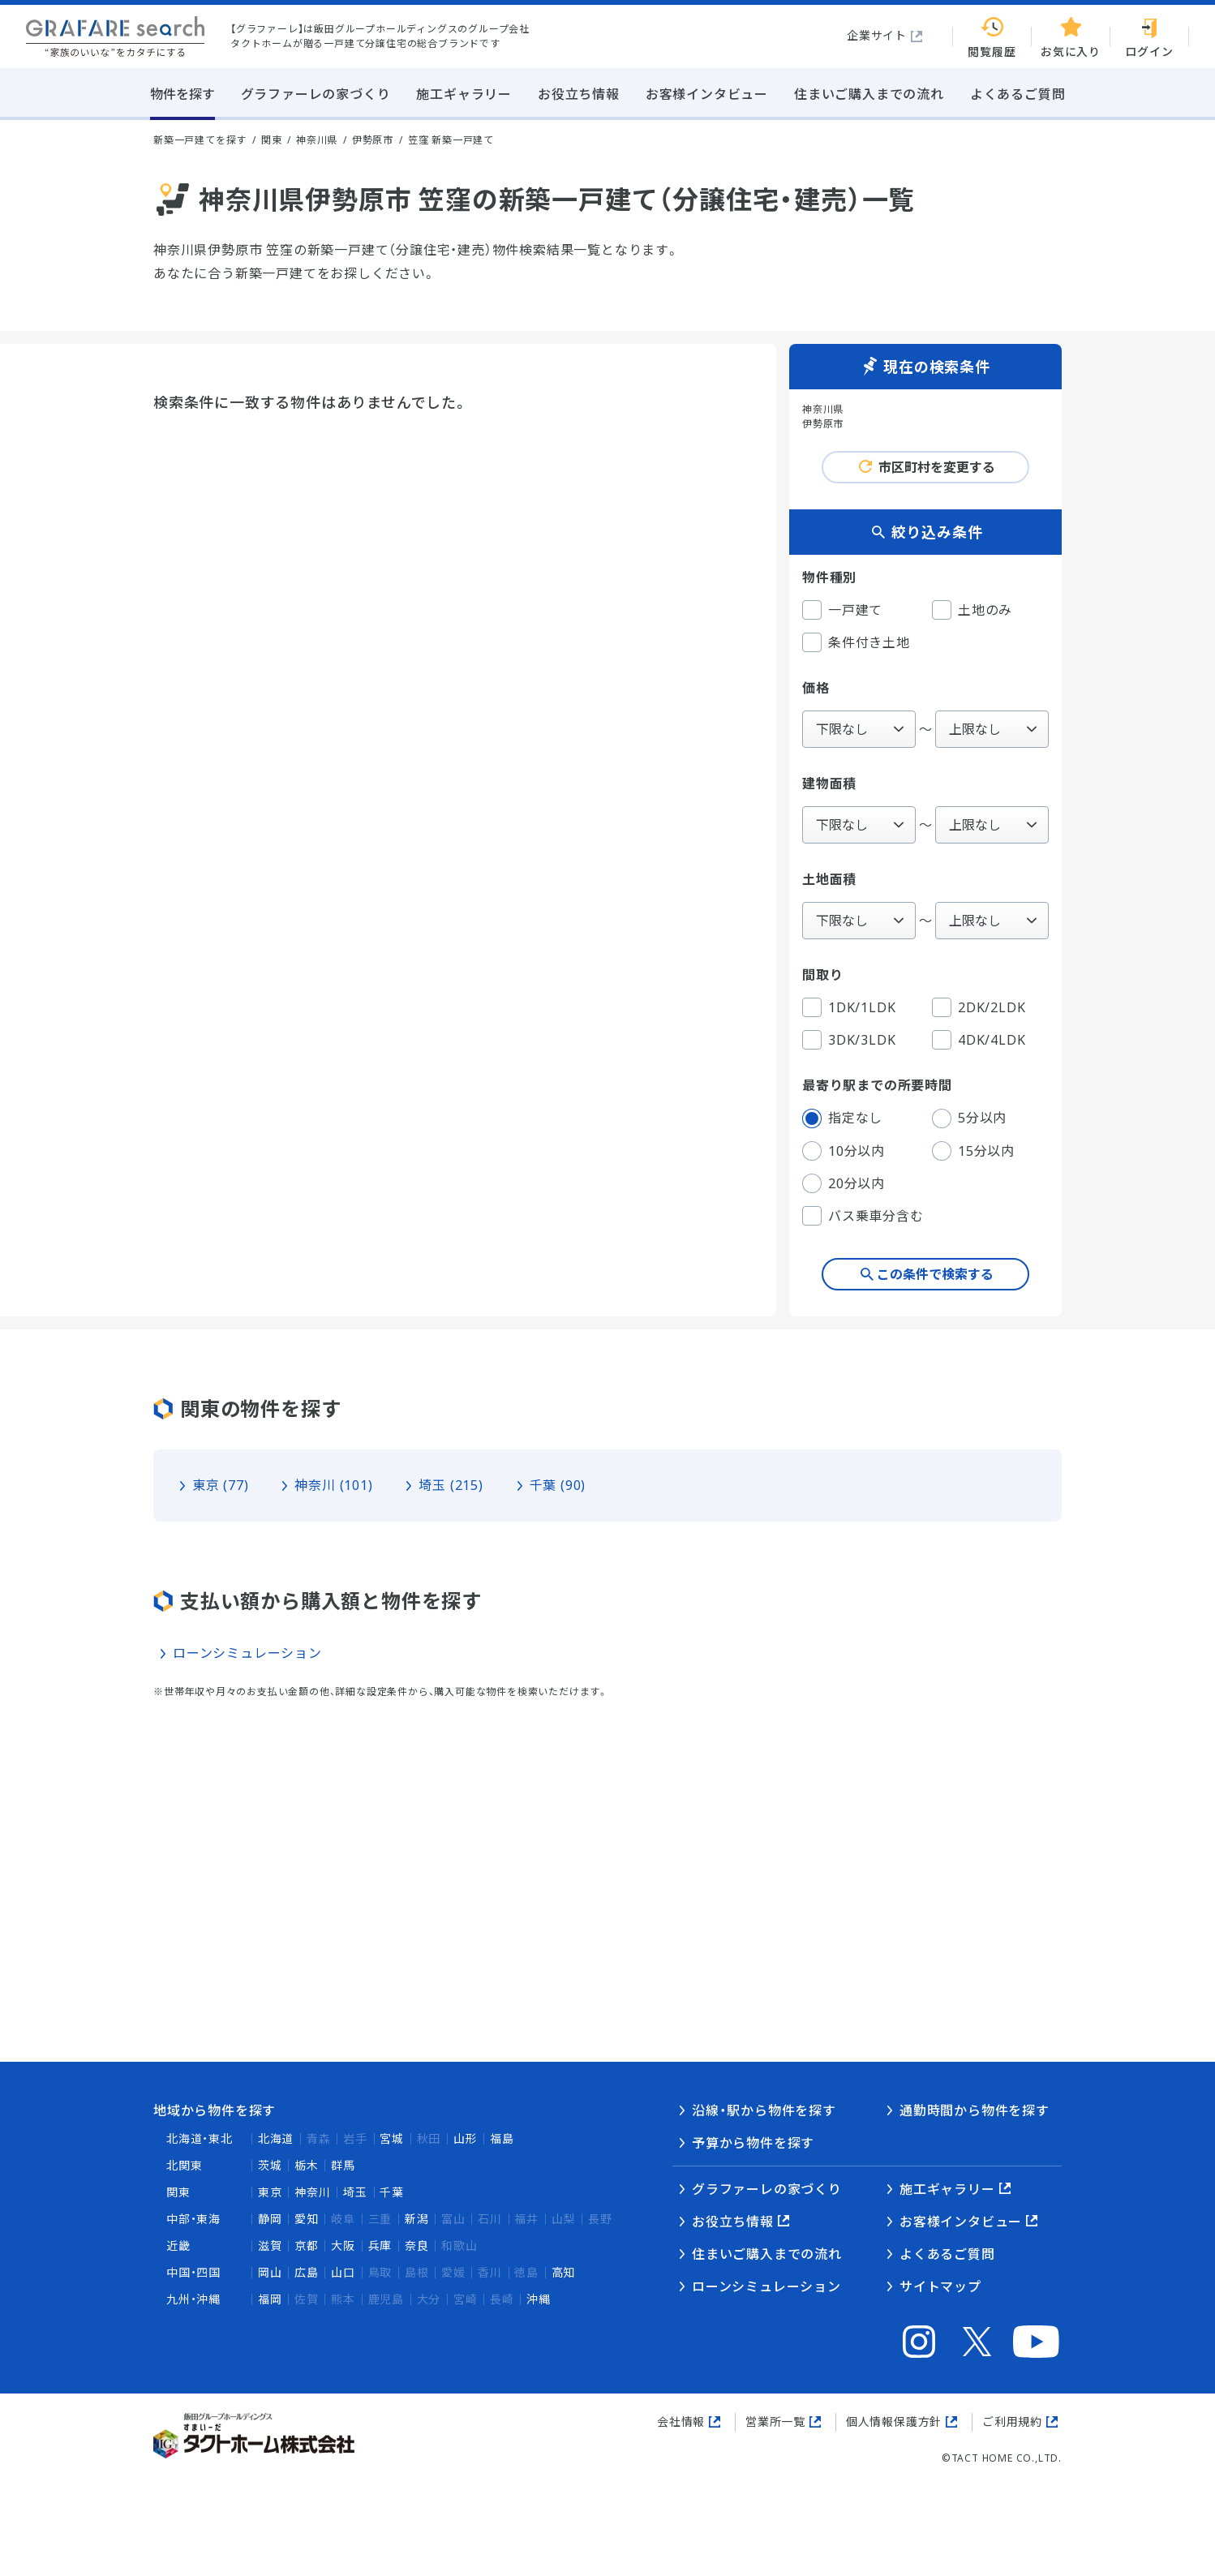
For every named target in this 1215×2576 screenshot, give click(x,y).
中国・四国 (193, 2272)
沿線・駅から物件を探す (764, 2110)
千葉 (392, 2192)
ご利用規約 (1012, 2421)
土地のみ (972, 610)
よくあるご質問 (947, 2254)
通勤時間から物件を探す (974, 2110)
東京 (270, 2192)
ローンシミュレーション (247, 1653)
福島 (502, 2138)
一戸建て (842, 610)
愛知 (306, 2218)
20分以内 (843, 1183)
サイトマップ (940, 2286)
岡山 (270, 2272)
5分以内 (969, 1118)
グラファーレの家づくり (767, 2189)
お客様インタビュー (960, 2221)
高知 (564, 2272)
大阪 (343, 2245)
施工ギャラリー (947, 2189)
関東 (178, 2192)
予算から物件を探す (753, 2143)
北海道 (276, 2138)
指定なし (842, 1118)
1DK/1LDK (848, 1007)
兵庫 (380, 2245)
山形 (465, 2138)
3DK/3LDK (848, 1040)
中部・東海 (193, 2218)
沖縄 (538, 2299)
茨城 (270, 2165)
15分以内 (973, 1151)
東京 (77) (220, 1485)
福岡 (270, 2299)
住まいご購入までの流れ (767, 2254)
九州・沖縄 (193, 2299)
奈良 (417, 2245)
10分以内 (843, 1151)
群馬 (343, 2165)
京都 (306, 2245)
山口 (343, 2272)
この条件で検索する (935, 1274)
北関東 (184, 2165)
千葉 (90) (558, 1485)
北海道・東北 (199, 2138)
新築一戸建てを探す (200, 140)
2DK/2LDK (978, 1007)
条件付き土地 (856, 642)
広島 (306, 2272)
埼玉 (355, 2192)
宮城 (392, 2138)
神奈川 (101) (333, 1485)
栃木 (306, 2165)
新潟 (417, 2218)
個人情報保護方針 (894, 2421)
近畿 (178, 2245)
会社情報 (681, 2421)
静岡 (270, 2218)
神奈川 (312, 2192)
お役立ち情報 (733, 2221)
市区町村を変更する (936, 467)
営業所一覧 (775, 2421)
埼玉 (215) (451, 1485)
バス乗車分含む (863, 1216)
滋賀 (270, 2245)
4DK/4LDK (978, 1040)
